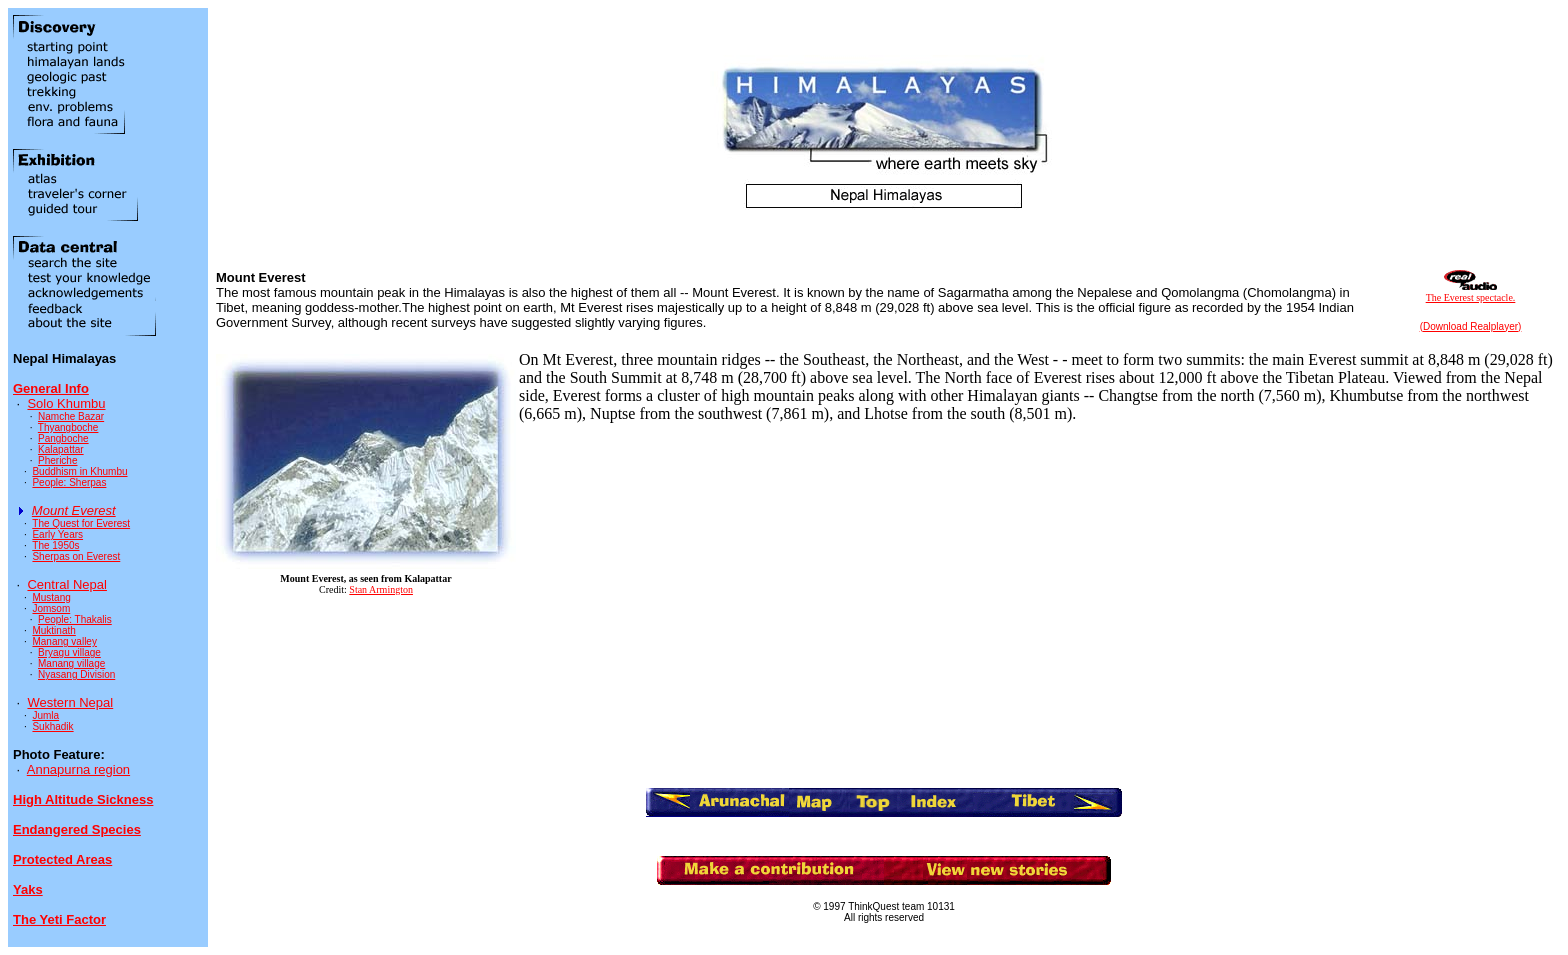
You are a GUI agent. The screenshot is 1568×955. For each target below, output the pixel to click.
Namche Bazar (71, 416)
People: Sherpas (69, 482)
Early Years (57, 534)
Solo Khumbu (66, 403)
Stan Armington (381, 589)
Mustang (51, 597)
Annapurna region (78, 769)
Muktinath (53, 630)
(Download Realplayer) (1471, 326)
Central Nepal (67, 584)
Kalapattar (61, 449)
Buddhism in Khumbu (79, 471)
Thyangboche (68, 427)
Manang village (71, 663)
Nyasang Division (76, 674)
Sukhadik (52, 726)
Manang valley (64, 641)
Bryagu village (69, 652)
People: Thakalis (75, 619)
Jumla (45, 715)
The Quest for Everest (81, 523)
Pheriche (57, 460)
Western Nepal (70, 702)
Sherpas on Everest (76, 556)
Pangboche (63, 438)
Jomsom (51, 608)
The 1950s (55, 545)
